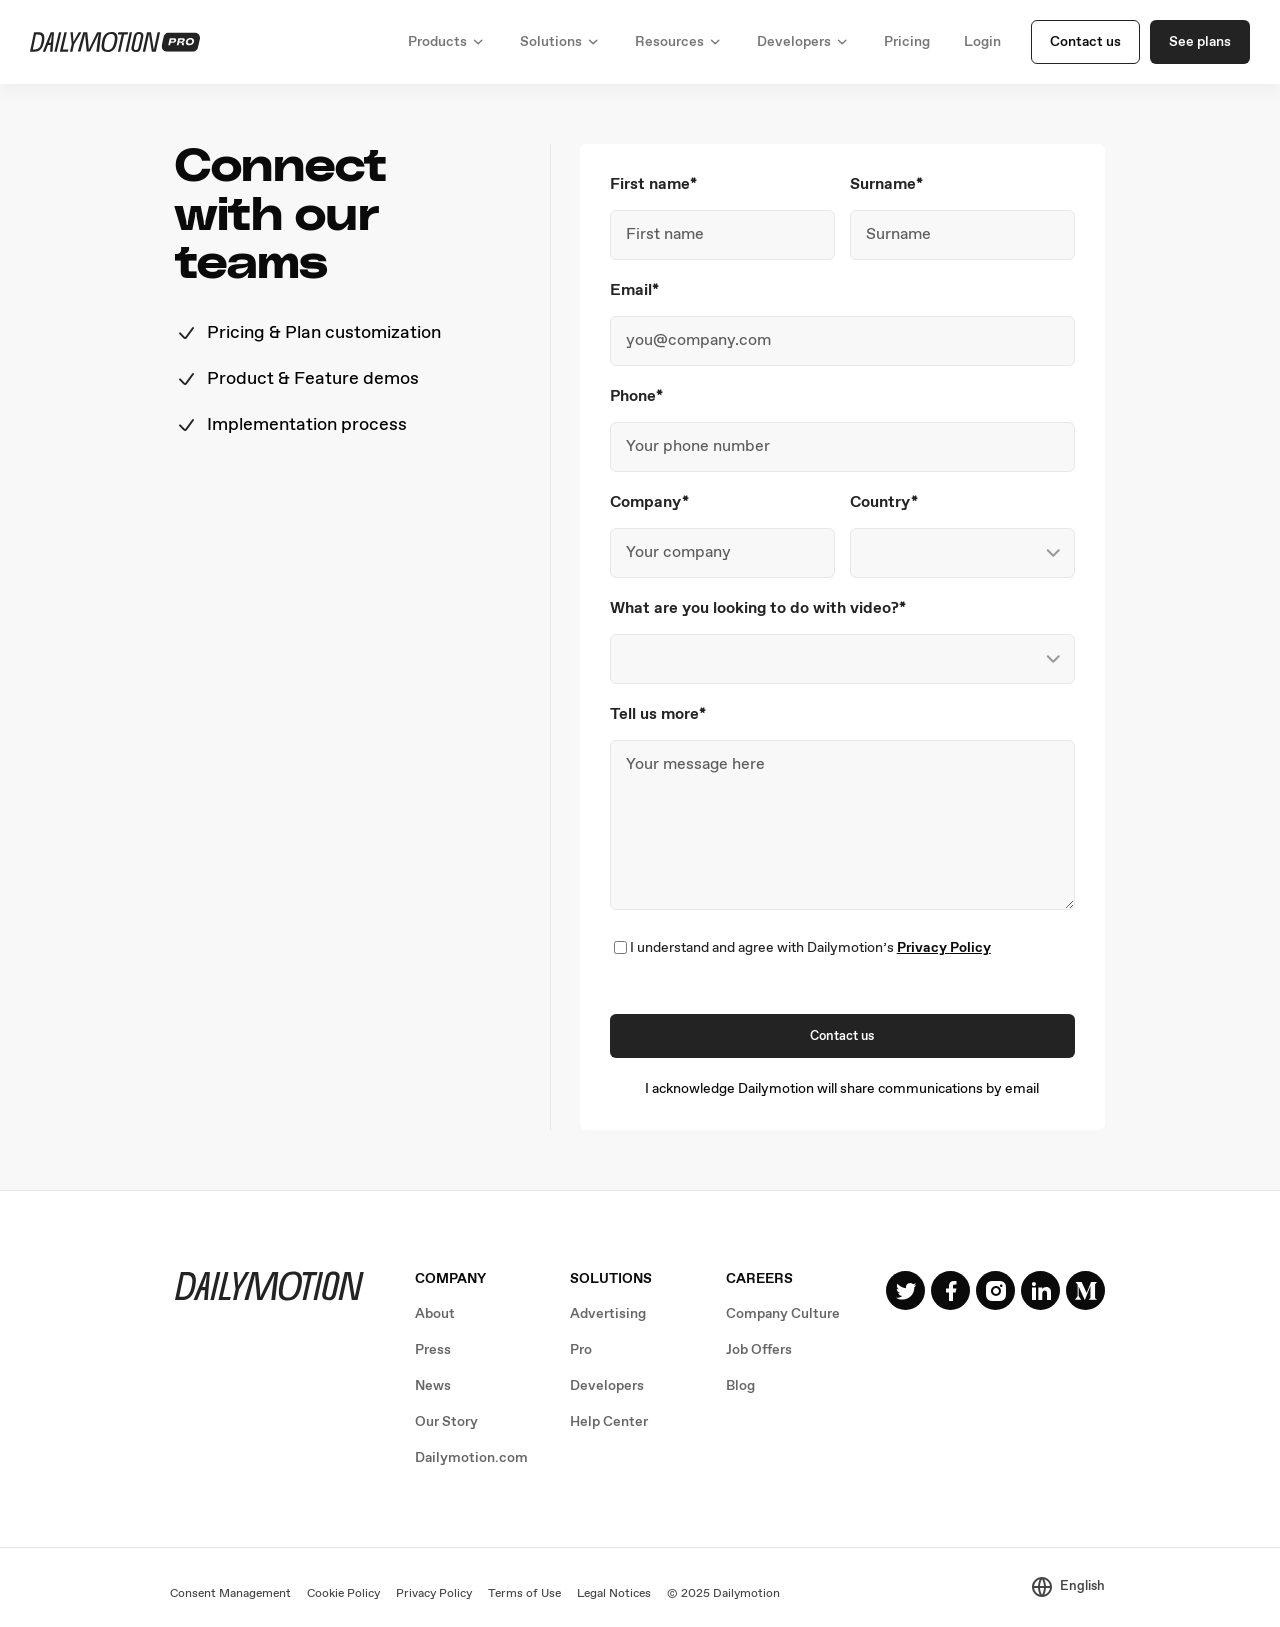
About (435, 1314)
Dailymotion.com (471, 1458)
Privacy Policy (944, 948)
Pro (581, 1350)
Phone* (636, 396)
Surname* (886, 184)
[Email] (842, 341)
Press (433, 1350)
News (433, 1386)
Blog (740, 1386)
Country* (884, 502)
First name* (653, 184)
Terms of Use (524, 1594)
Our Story (446, 1422)
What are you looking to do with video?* (758, 608)
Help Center (609, 1422)
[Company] (722, 553)
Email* (634, 290)
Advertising (608, 1314)
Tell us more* (658, 714)
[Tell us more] (842, 825)
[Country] (962, 553)
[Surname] (962, 235)
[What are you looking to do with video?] (842, 659)
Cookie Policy (343, 1594)
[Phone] (842, 447)
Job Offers (759, 1350)
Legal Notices (614, 1594)
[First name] (722, 235)
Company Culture (783, 1314)
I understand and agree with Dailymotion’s (810, 948)
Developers (607, 1386)
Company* (649, 502)
